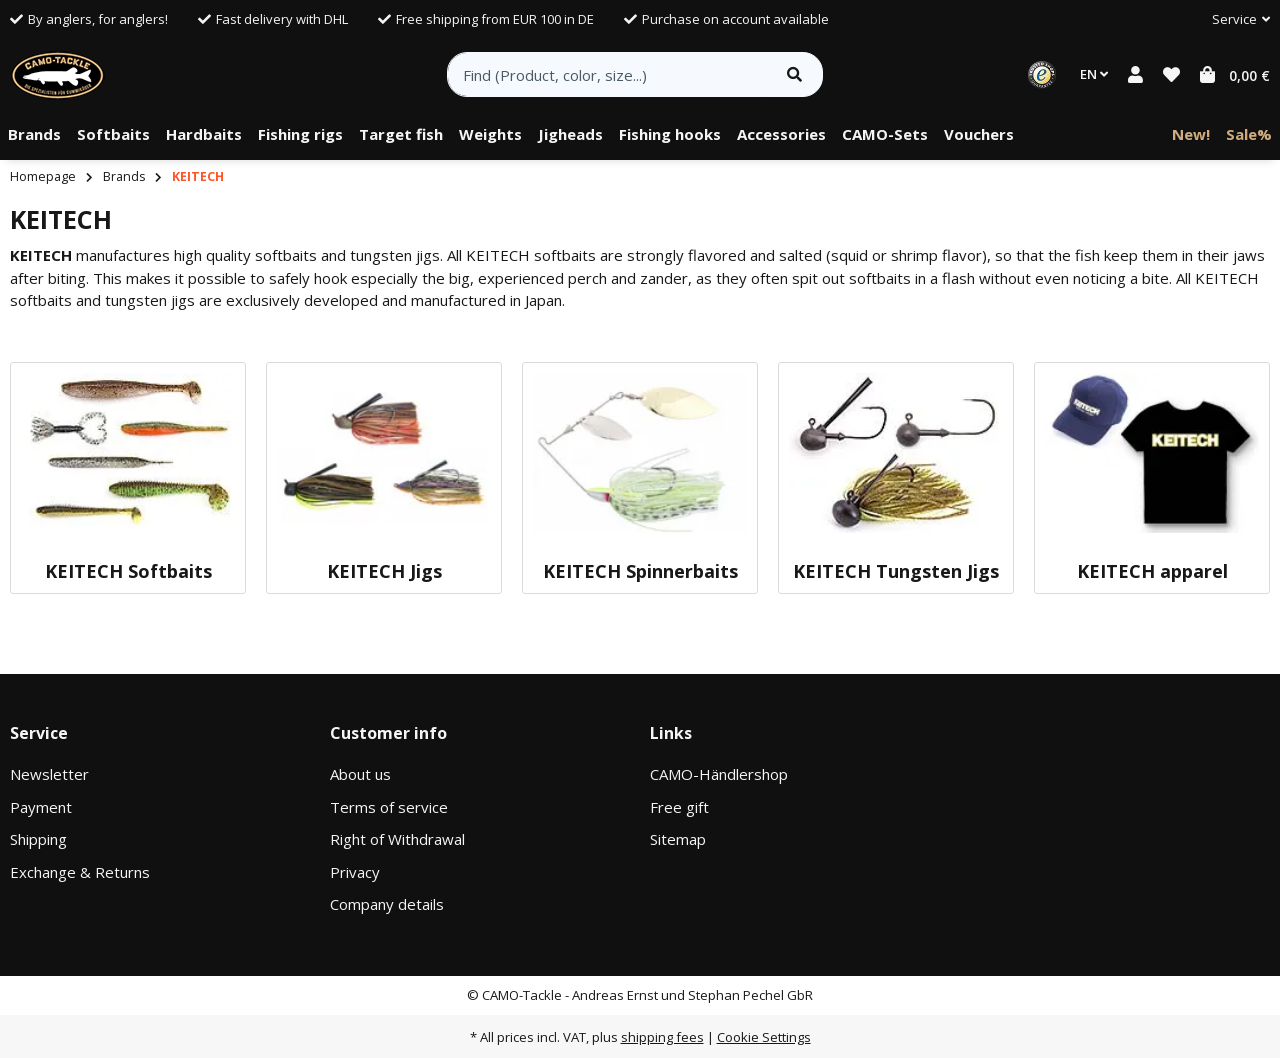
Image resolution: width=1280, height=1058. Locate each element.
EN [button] (1094, 74)
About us (360, 774)
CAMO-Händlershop (719, 774)
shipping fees (662, 1037)
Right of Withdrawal (397, 839)
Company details (387, 904)
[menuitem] (34, 135)
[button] (1233, 20)
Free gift (679, 807)
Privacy (355, 872)
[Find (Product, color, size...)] (607, 74)
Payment (41, 807)
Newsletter (49, 774)
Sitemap (678, 839)
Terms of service (389, 807)
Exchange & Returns (80, 872)
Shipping (38, 839)
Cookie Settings (764, 1037)
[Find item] (794, 74)
